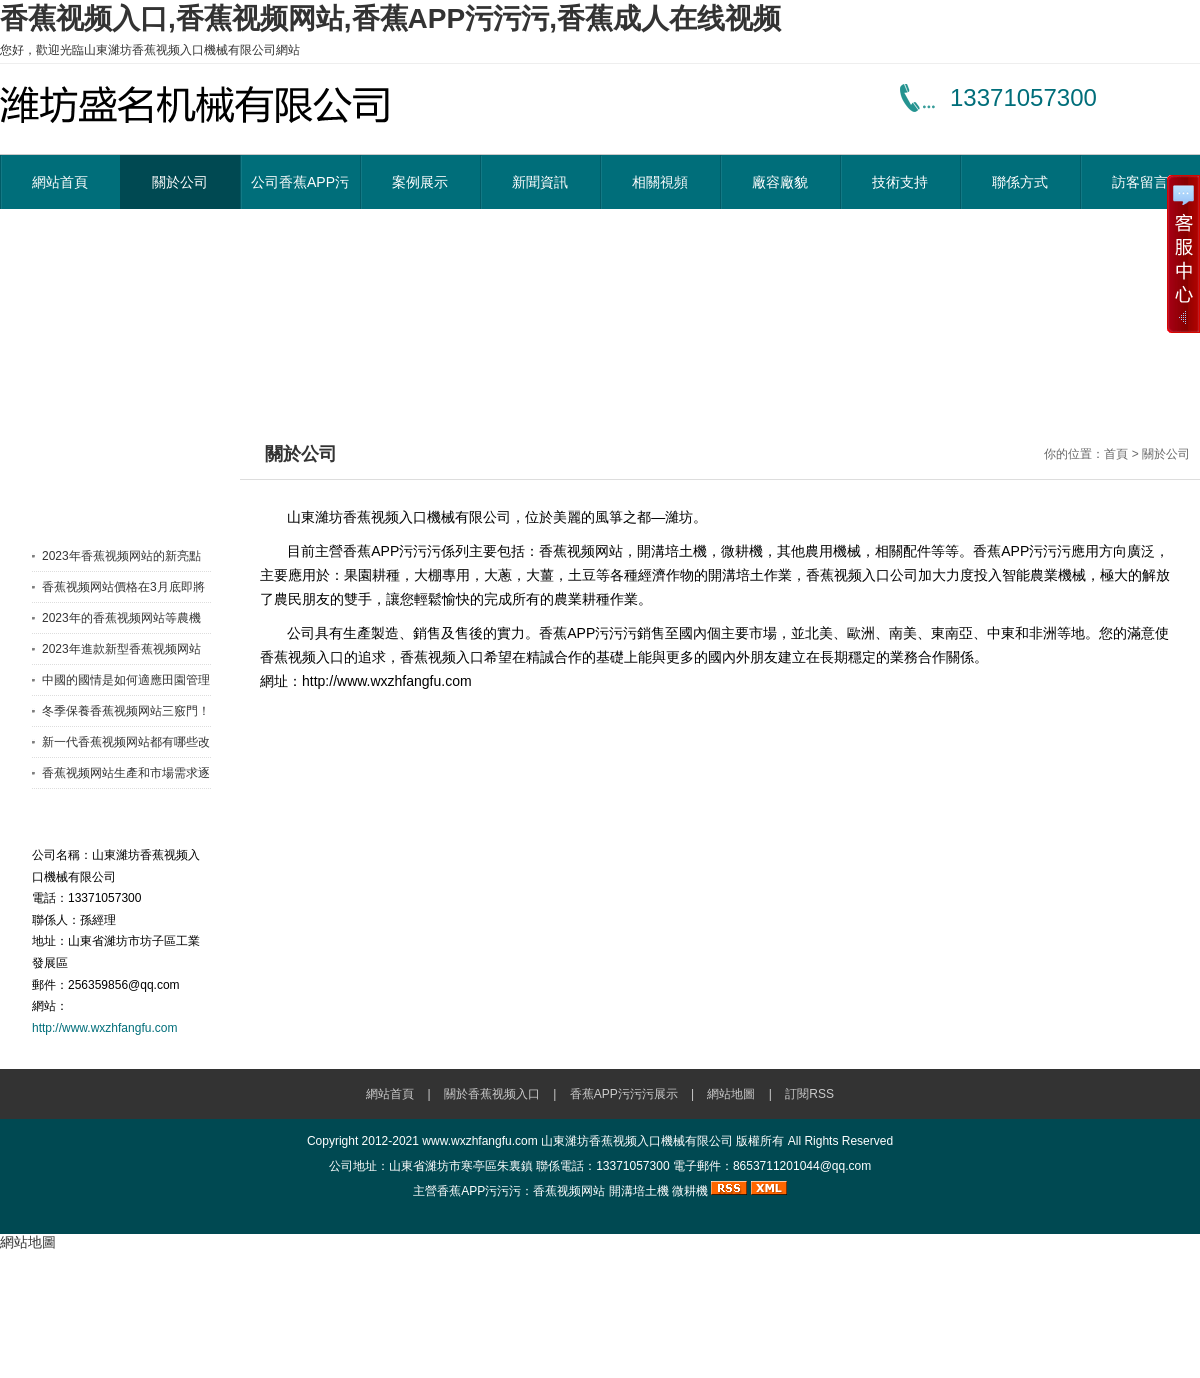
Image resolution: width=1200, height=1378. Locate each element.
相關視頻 (660, 182)
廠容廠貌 (780, 182)
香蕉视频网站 (569, 1191)
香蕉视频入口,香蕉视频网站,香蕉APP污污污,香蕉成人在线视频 (390, 18)
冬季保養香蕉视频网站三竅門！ (126, 711)
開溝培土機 (639, 1191)
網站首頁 (60, 182)
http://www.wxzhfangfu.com (104, 1028)
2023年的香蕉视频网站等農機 (121, 618)
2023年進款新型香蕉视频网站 (121, 649)
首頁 (1116, 454)
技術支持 (900, 182)
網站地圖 (731, 1094)
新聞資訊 (540, 182)
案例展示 (420, 182)
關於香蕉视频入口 (492, 1094)
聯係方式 (1020, 182)
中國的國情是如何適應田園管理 (126, 680)
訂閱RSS (809, 1094)
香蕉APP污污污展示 (624, 1094)
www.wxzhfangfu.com (479, 1141)
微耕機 (690, 1191)
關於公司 (180, 182)
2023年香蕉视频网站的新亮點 (121, 556)
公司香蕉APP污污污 (300, 191)
